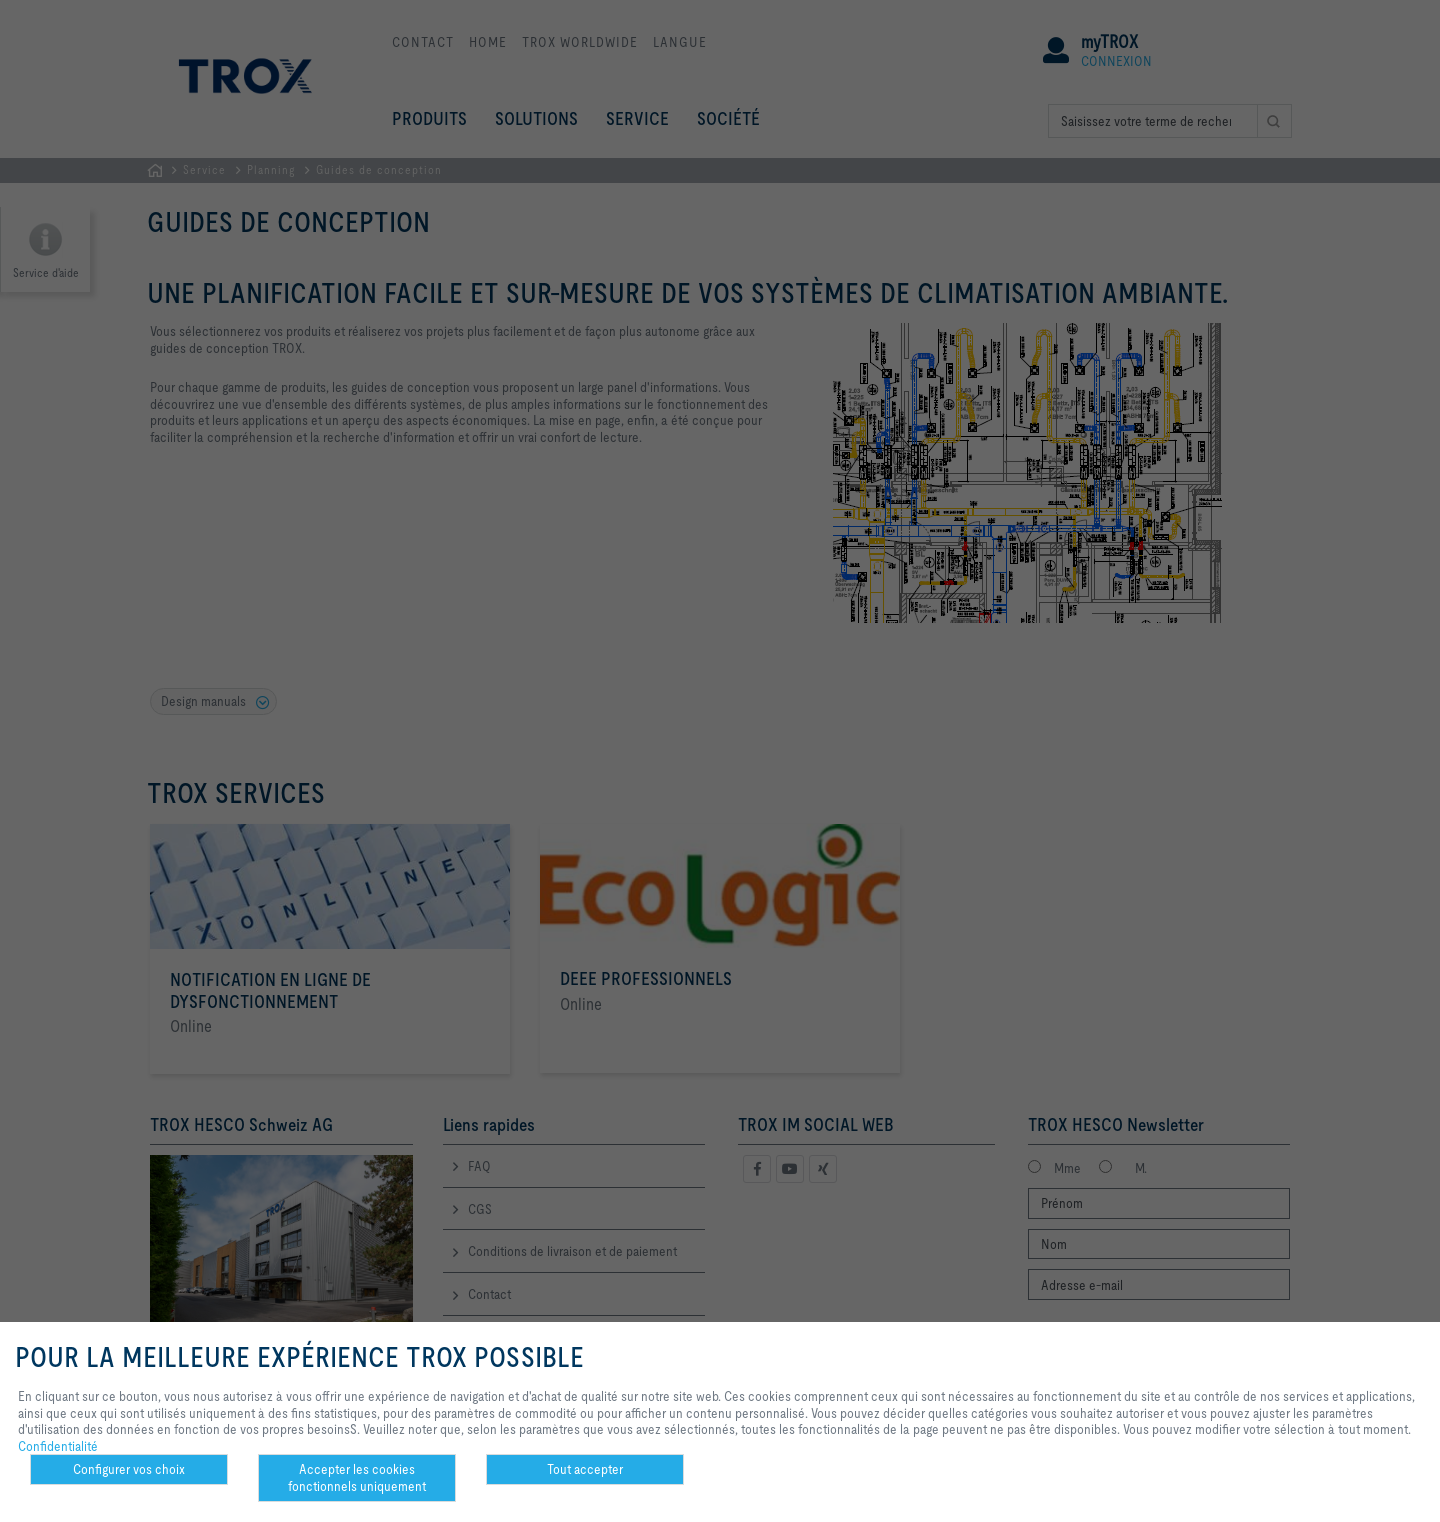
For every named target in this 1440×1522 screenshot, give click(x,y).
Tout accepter (585, 1469)
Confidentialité (58, 1446)
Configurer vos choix (129, 1469)
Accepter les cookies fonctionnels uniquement (357, 1477)
